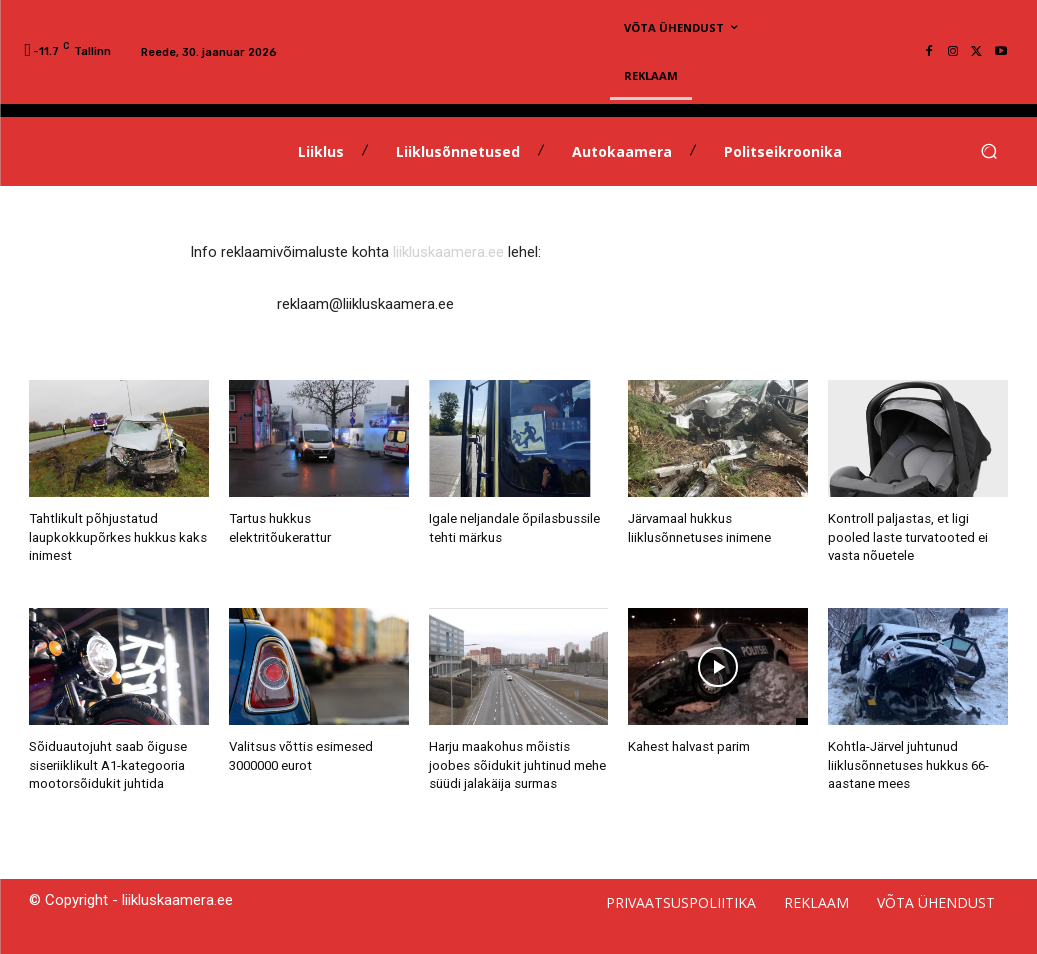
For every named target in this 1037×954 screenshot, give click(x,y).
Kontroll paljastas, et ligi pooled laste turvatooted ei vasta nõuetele (906, 536)
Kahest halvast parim (688, 745)
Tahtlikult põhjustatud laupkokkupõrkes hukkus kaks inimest (118, 536)
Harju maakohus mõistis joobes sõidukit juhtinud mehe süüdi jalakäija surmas (516, 763)
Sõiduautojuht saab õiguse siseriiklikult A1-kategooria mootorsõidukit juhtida (107, 763)
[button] (989, 151)
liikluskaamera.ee (448, 252)
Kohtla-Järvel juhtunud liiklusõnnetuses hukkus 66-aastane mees (908, 763)
